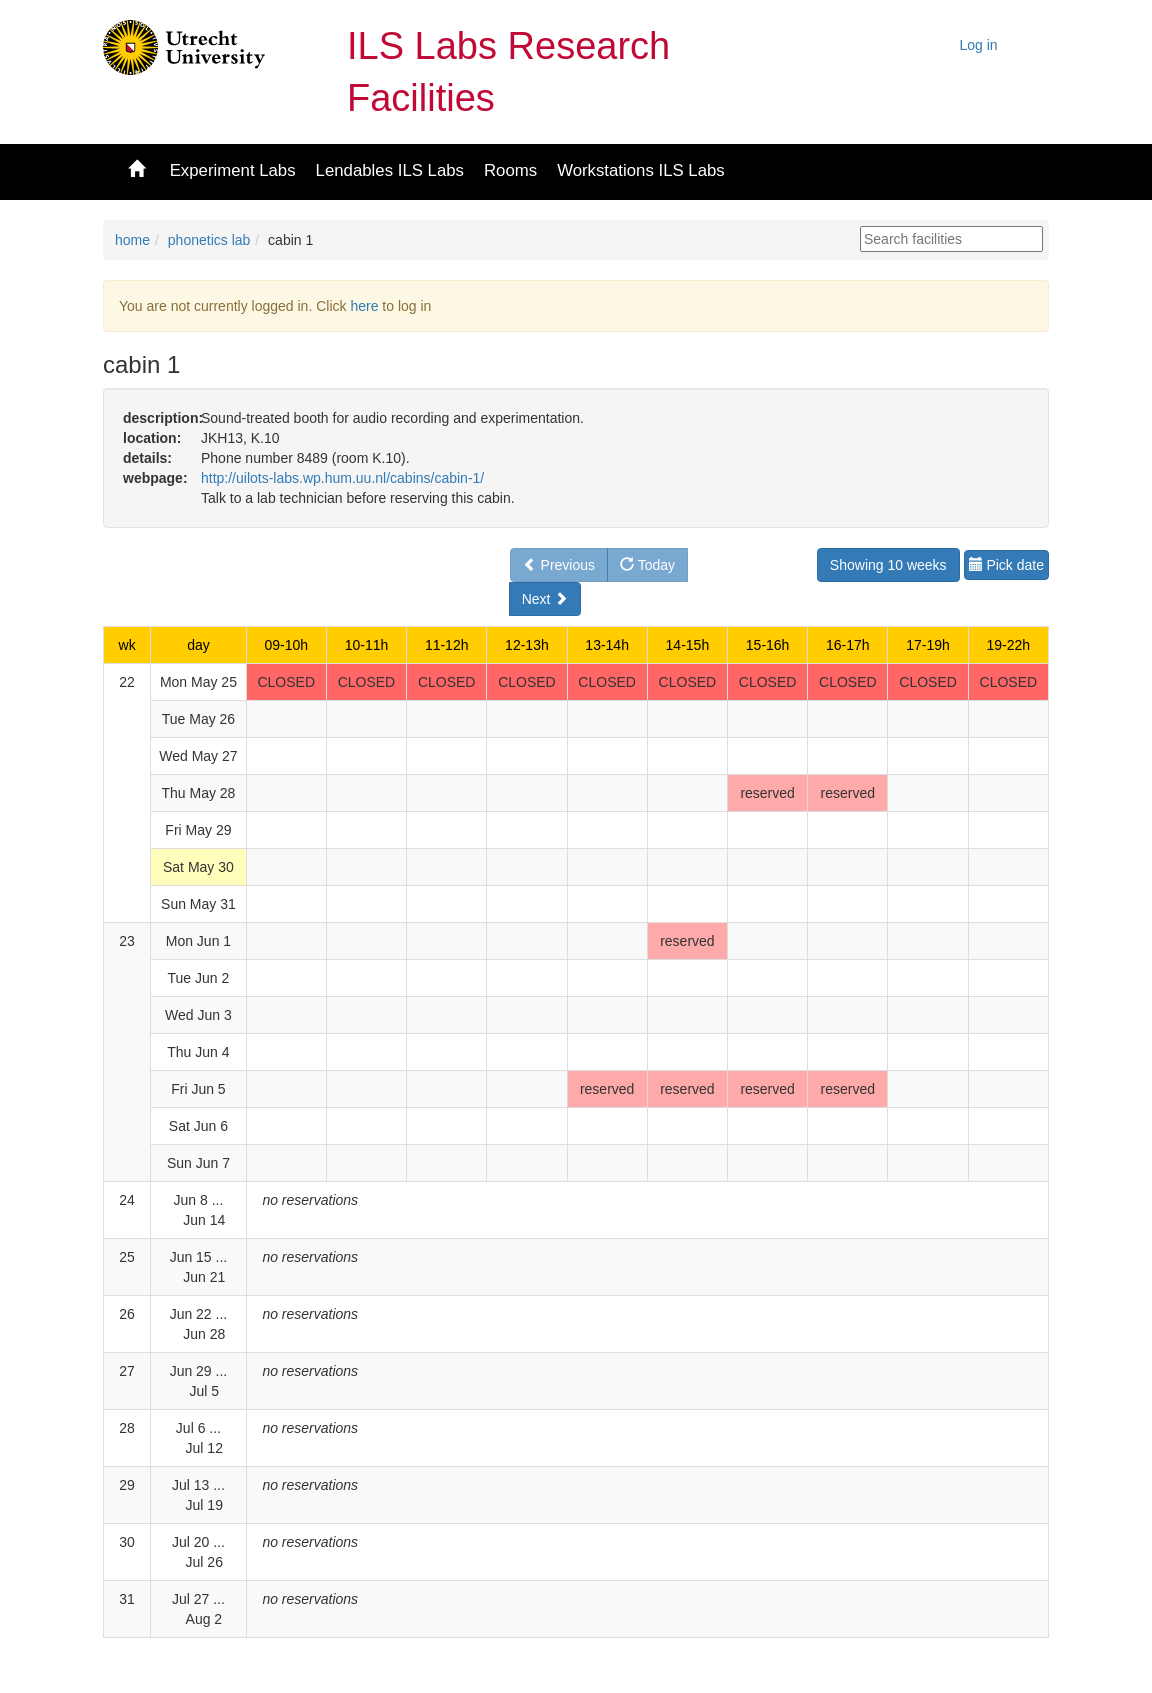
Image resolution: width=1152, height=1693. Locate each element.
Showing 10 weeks (888, 565)
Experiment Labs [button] (233, 170)
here (364, 306)
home (132, 240)
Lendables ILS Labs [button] (390, 170)
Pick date (1006, 565)
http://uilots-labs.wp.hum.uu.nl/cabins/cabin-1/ (342, 478)
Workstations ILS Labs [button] (641, 170)
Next (545, 599)
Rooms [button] (510, 170)
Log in (979, 45)
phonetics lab (209, 240)
